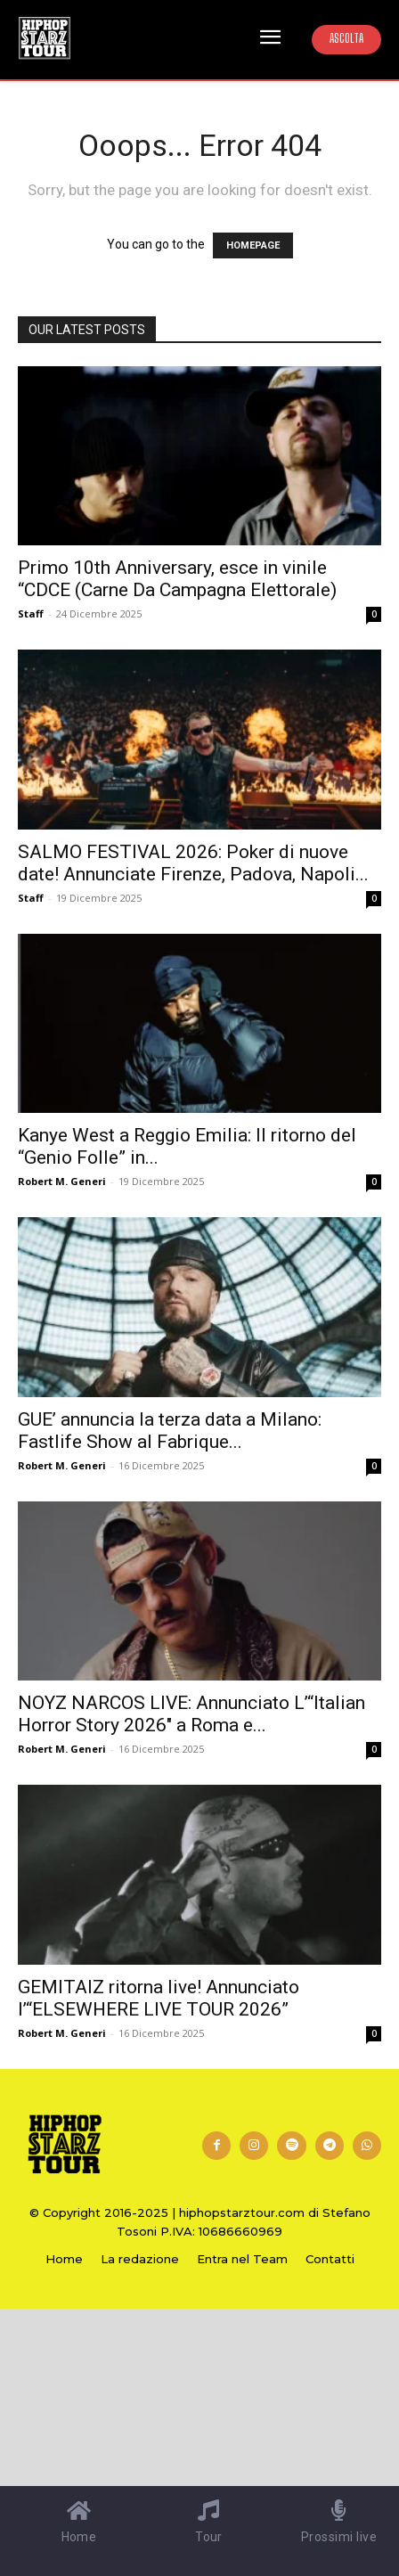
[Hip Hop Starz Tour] (44, 38)
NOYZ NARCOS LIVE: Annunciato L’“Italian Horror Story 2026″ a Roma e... (191, 1714)
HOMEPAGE (253, 245)
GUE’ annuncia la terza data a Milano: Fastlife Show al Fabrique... (170, 1430)
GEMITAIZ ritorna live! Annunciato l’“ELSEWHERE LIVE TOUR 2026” (158, 1998)
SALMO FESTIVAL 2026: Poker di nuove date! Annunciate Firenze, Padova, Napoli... (193, 863)
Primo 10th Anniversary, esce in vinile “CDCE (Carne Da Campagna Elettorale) (177, 579)
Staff (31, 613)
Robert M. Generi (62, 1181)
